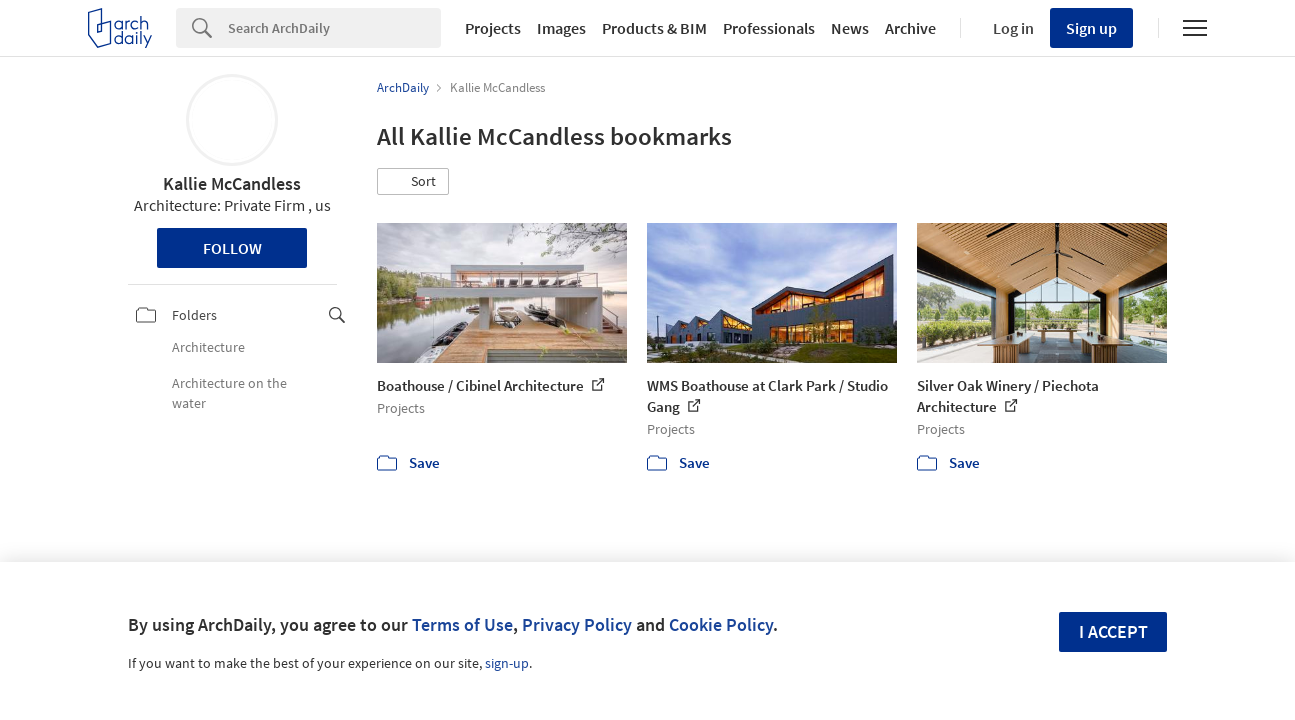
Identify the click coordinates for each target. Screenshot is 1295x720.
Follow (232, 248)
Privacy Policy (577, 624)
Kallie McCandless (232, 183)
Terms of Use (462, 624)
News (850, 28)
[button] (413, 182)
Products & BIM (654, 28)
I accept (1113, 631)
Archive (910, 28)
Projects (493, 28)
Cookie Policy (721, 624)
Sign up (1091, 28)
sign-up (507, 663)
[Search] (334, 28)
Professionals (769, 28)
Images (561, 28)
